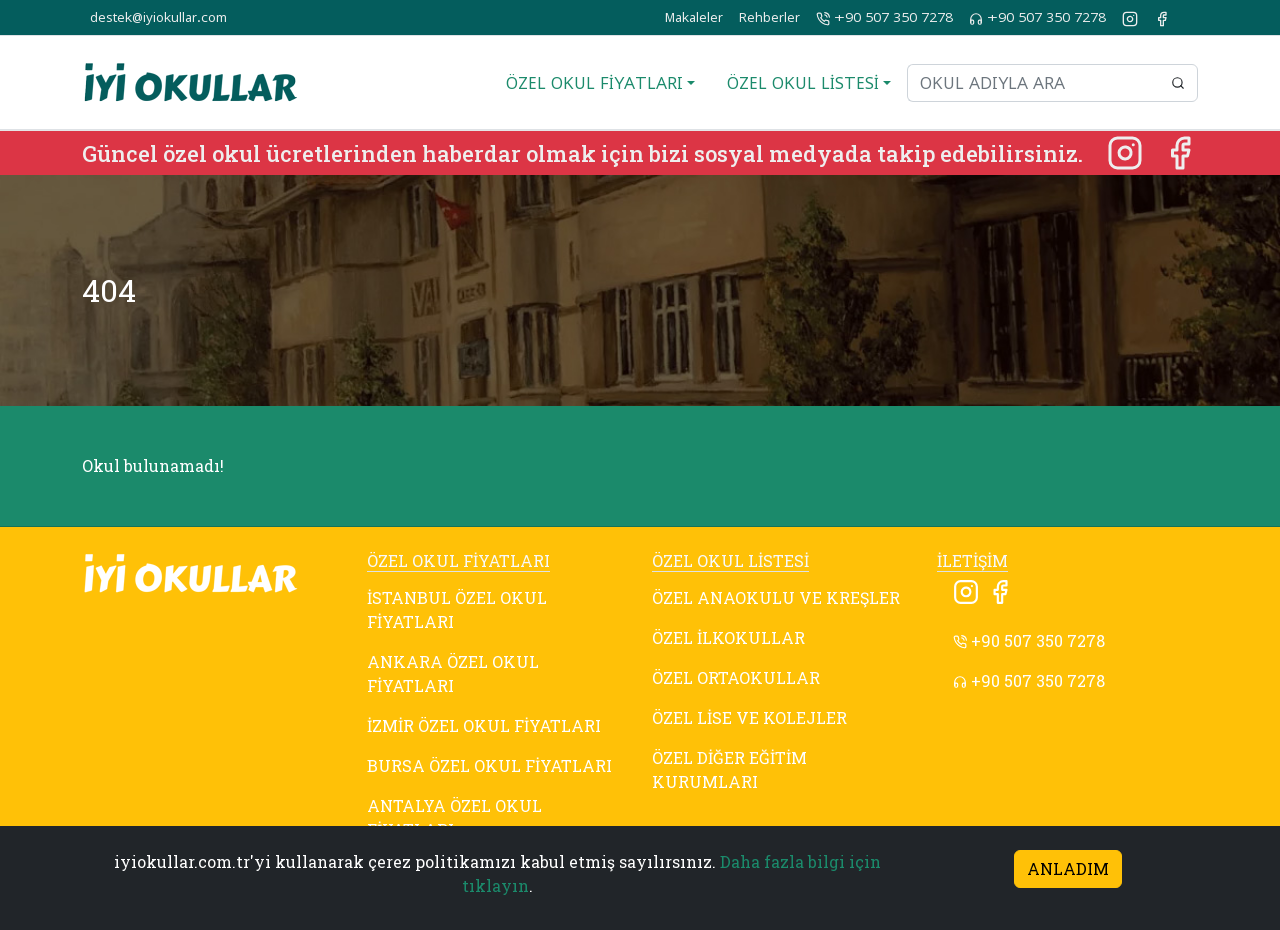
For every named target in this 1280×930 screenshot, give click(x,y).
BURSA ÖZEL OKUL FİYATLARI (489, 765)
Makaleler (694, 17)
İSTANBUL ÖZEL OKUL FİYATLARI (457, 609)
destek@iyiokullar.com (158, 17)
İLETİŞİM (972, 560)
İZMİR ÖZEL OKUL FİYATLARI (484, 725)
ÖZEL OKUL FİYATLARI (458, 560)
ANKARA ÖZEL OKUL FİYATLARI (453, 673)
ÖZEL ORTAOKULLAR (736, 677)
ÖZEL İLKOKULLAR (728, 637)
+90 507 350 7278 (884, 18)
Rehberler (769, 17)
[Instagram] (1127, 150)
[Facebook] (1180, 150)
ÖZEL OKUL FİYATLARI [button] (594, 83)
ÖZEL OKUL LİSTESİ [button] (803, 83)
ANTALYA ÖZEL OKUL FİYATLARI (454, 817)
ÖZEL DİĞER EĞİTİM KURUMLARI (729, 769)
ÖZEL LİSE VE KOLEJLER (749, 717)
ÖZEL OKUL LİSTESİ (730, 560)
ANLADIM (1068, 868)
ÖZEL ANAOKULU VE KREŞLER (776, 597)
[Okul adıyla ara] (1033, 83)
